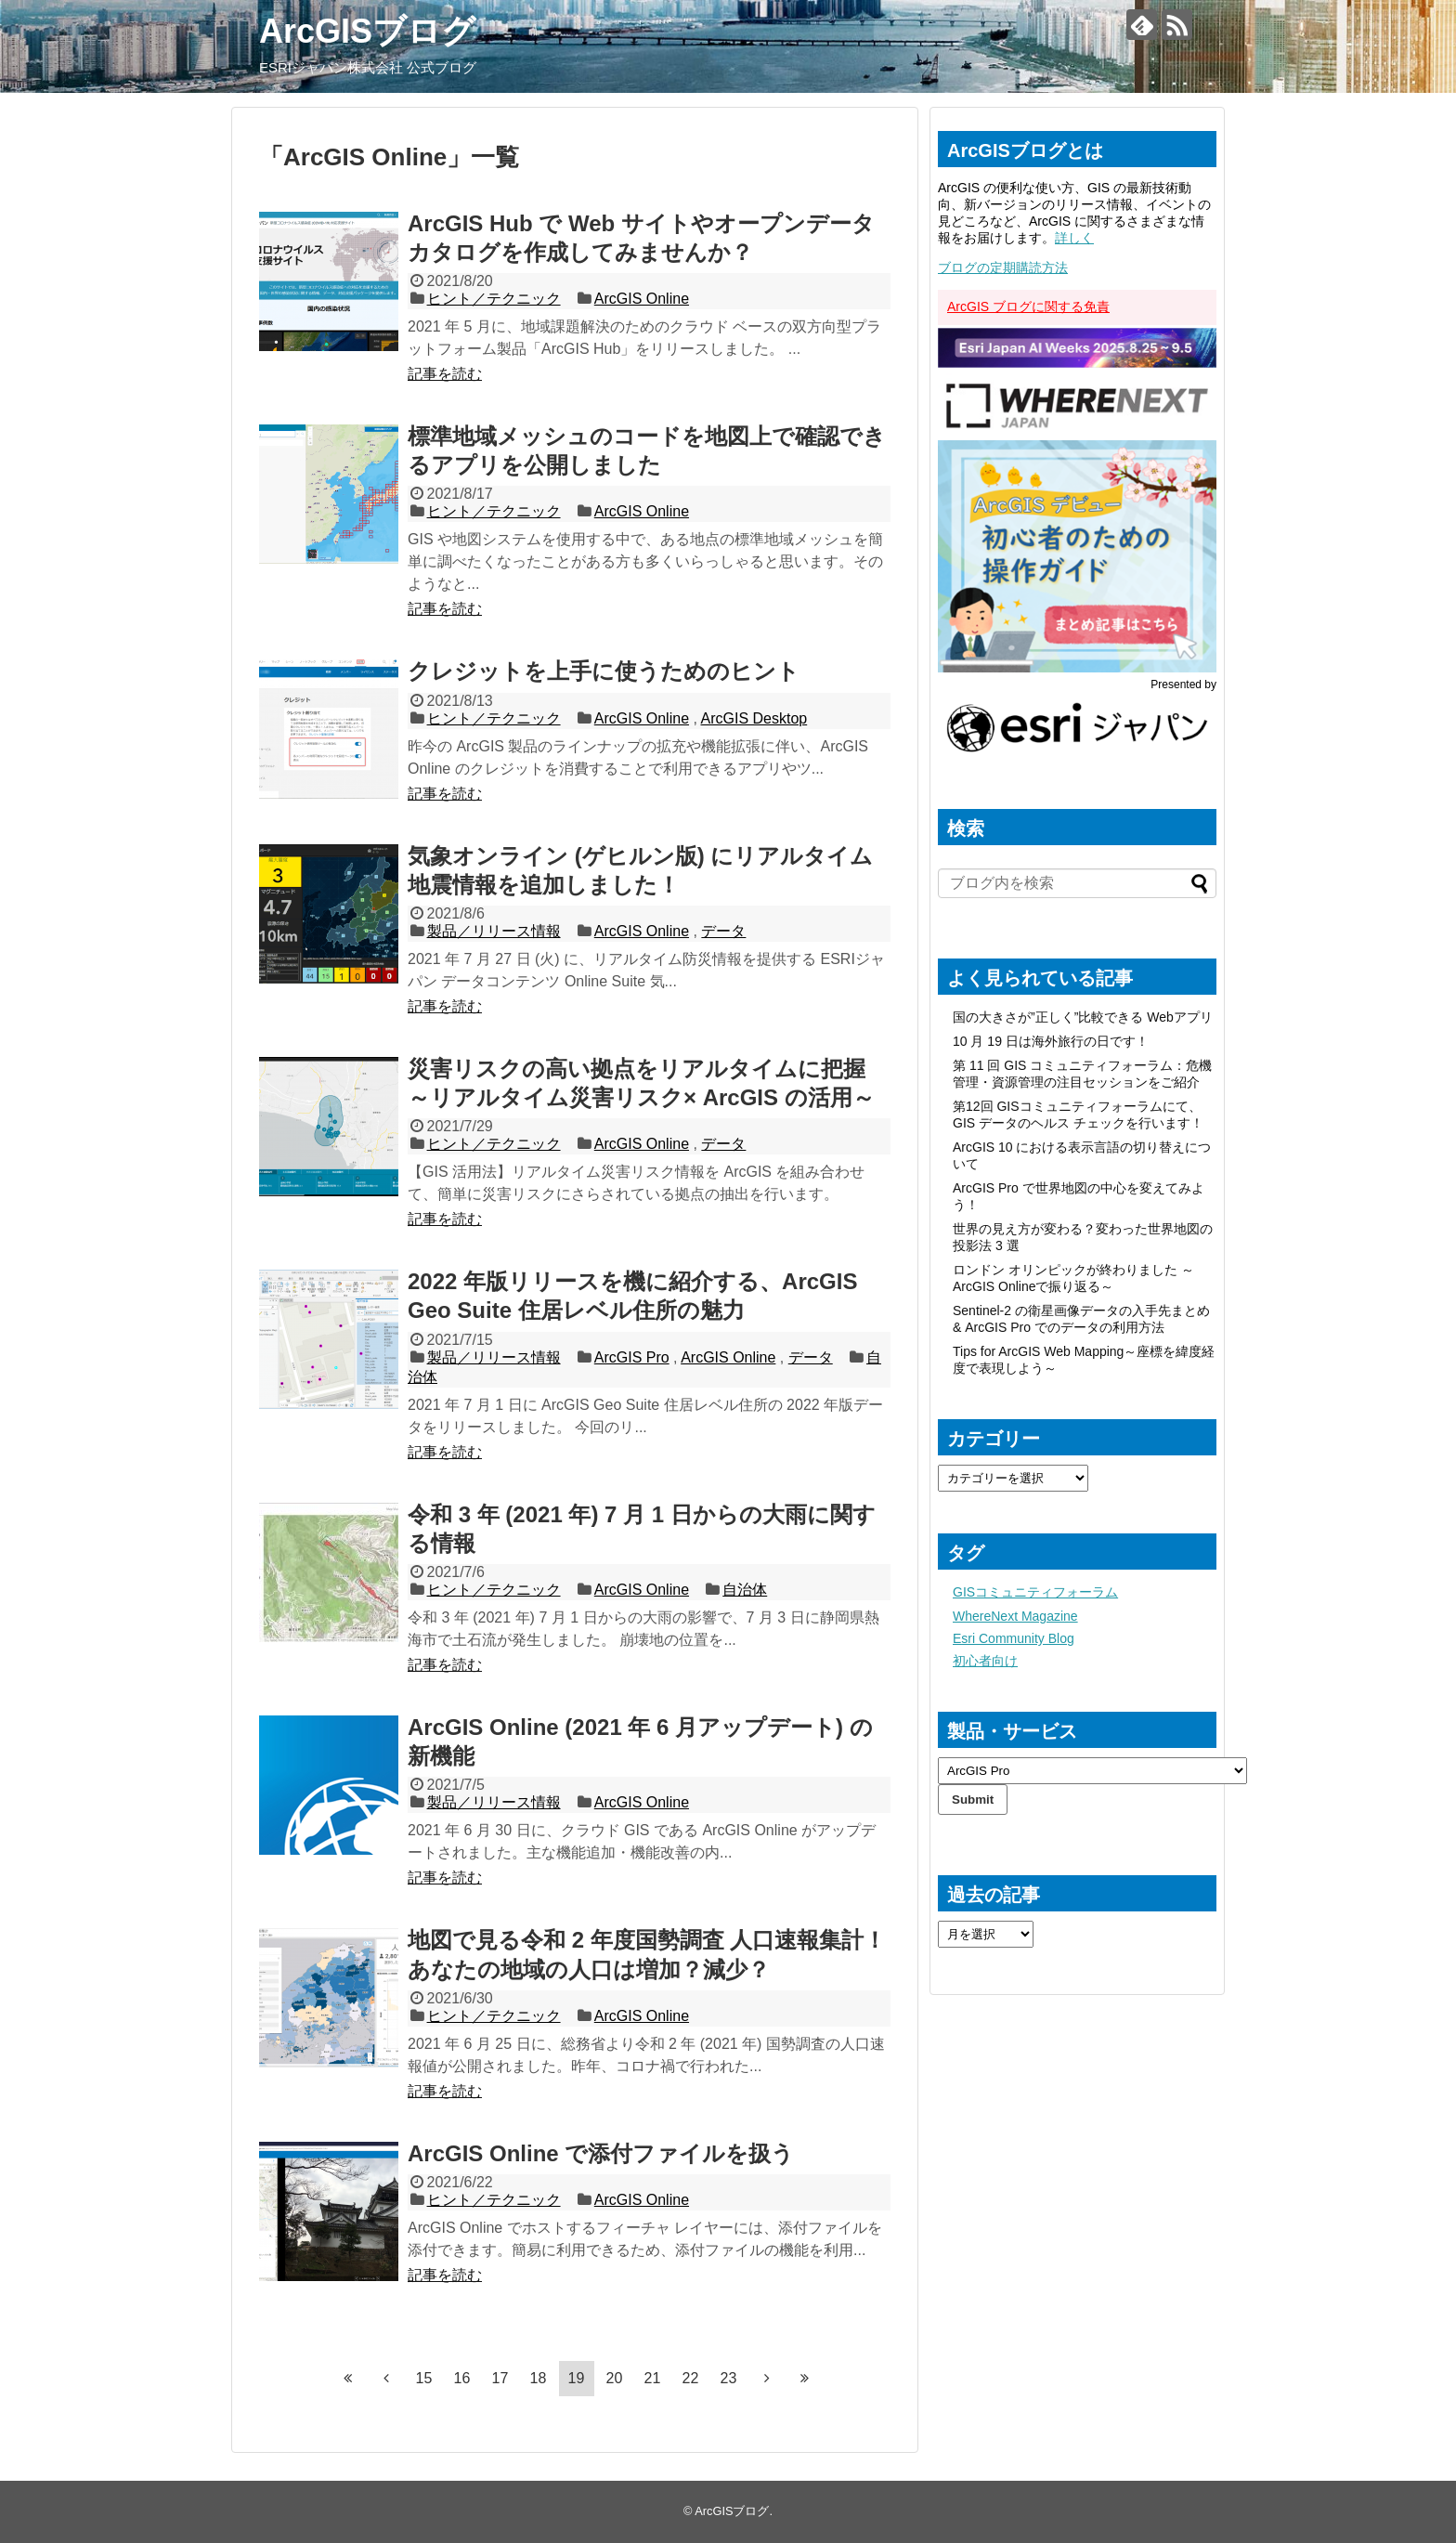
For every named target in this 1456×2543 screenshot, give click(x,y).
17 (500, 2378)
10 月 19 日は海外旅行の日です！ (1051, 1041)
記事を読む (445, 374)
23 (729, 2378)
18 (538, 2378)
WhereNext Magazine (1015, 1616)
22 (690, 2378)
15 (424, 2378)
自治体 (744, 1590)
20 (614, 2378)
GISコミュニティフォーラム (1035, 1591)
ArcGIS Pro (632, 1357)
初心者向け (985, 1660)
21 (652, 2378)
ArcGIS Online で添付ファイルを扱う (601, 2153)
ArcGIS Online (641, 298)
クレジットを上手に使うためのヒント (604, 671)
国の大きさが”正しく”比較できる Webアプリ (1083, 1017)
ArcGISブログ (367, 31)
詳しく (1074, 237)
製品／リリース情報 (494, 931)
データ (723, 931)
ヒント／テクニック (494, 298)
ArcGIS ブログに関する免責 (1028, 306)
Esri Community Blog (1013, 1638)
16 (462, 2378)
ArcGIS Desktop (753, 718)
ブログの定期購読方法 (1003, 267)
